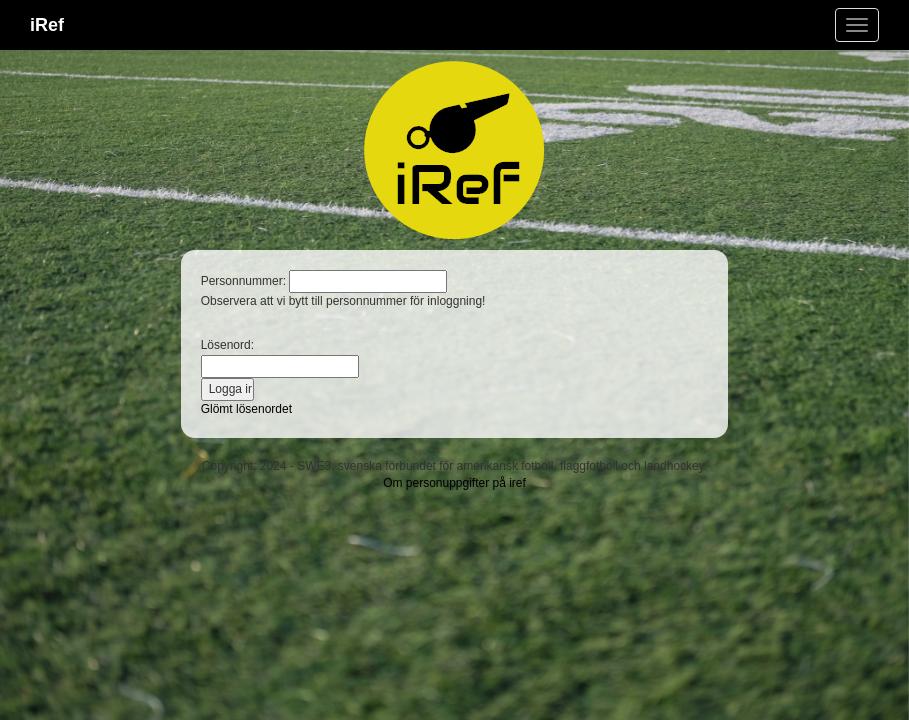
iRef (47, 25)
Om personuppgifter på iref (454, 483)
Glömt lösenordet (246, 409)
